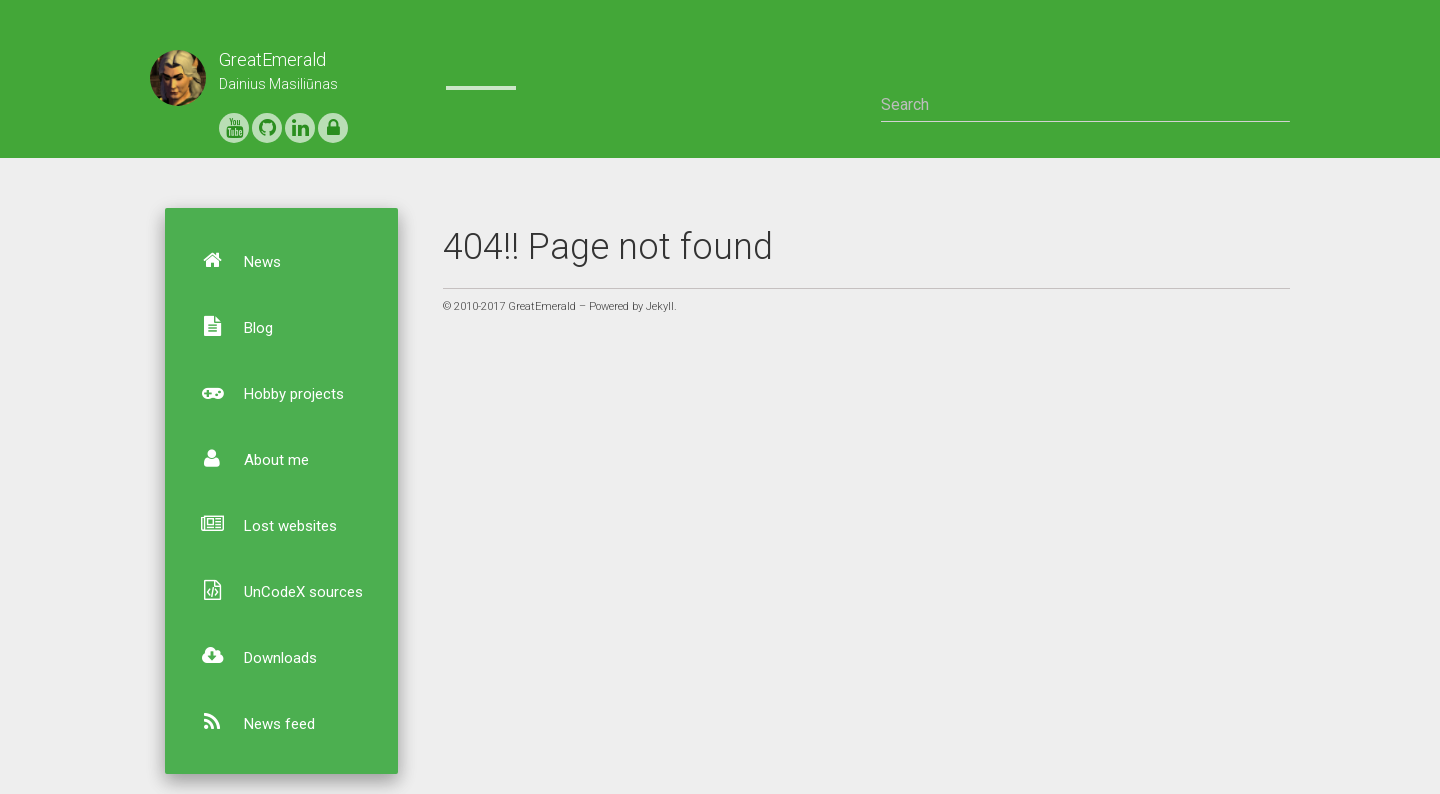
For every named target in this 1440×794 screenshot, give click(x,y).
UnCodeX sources (273, 590)
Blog (228, 326)
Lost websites (260, 524)
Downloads (250, 656)
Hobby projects (264, 392)
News (232, 260)
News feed (249, 722)
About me (246, 458)
